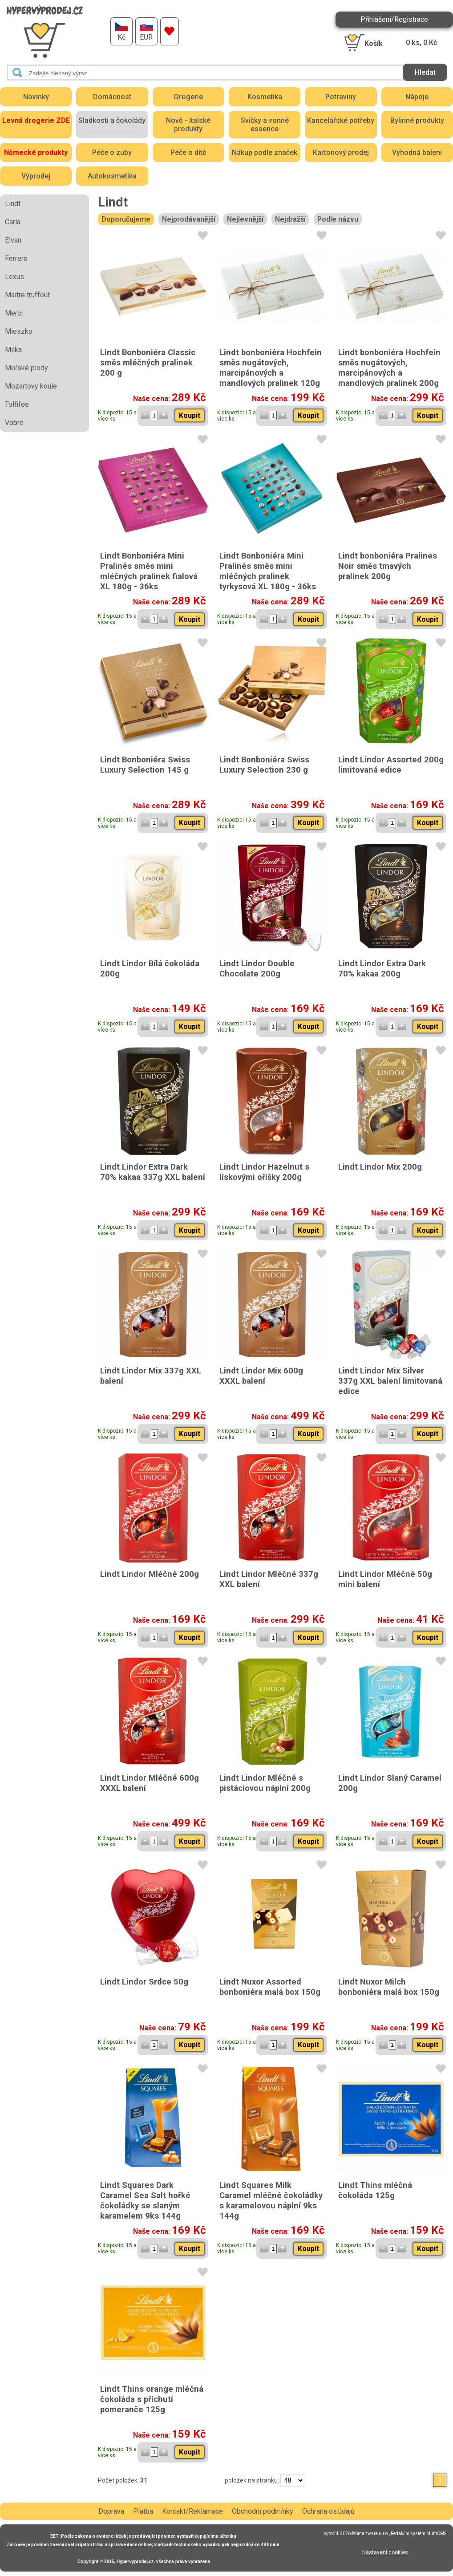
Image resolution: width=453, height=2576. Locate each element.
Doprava (111, 2511)
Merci (14, 313)
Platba (143, 2511)
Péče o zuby (112, 152)
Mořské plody (26, 368)
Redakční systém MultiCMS (418, 2533)
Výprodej (35, 176)
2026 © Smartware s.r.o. (364, 2533)
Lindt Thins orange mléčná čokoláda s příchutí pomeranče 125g (151, 2399)
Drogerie (188, 97)
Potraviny (340, 97)
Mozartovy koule (31, 386)
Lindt (12, 203)
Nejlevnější (245, 219)
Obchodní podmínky (262, 2511)
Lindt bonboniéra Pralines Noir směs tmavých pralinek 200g (387, 566)
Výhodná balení (417, 152)
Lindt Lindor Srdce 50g (144, 1981)
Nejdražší (290, 219)
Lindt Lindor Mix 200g (380, 1166)
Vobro (14, 422)
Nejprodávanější (188, 219)
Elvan (13, 240)
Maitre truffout (27, 295)
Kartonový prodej (341, 152)
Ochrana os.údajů (328, 2511)
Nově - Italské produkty (188, 124)
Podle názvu (337, 219)
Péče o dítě (188, 152)
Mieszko (18, 331)
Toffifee (17, 404)
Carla (12, 222)
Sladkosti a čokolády (112, 120)
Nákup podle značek (264, 152)
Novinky (36, 97)
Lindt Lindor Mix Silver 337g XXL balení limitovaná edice (390, 1381)
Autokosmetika (112, 176)
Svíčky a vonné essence (265, 124)
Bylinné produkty (417, 120)
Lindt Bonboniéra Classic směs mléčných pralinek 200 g (147, 362)
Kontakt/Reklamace (192, 2511)
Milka (13, 349)
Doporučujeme (125, 219)
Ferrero (16, 258)
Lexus (14, 276)
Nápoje (417, 97)
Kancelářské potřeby (340, 120)
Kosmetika (264, 97)
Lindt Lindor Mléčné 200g (149, 1574)
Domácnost (112, 97)
